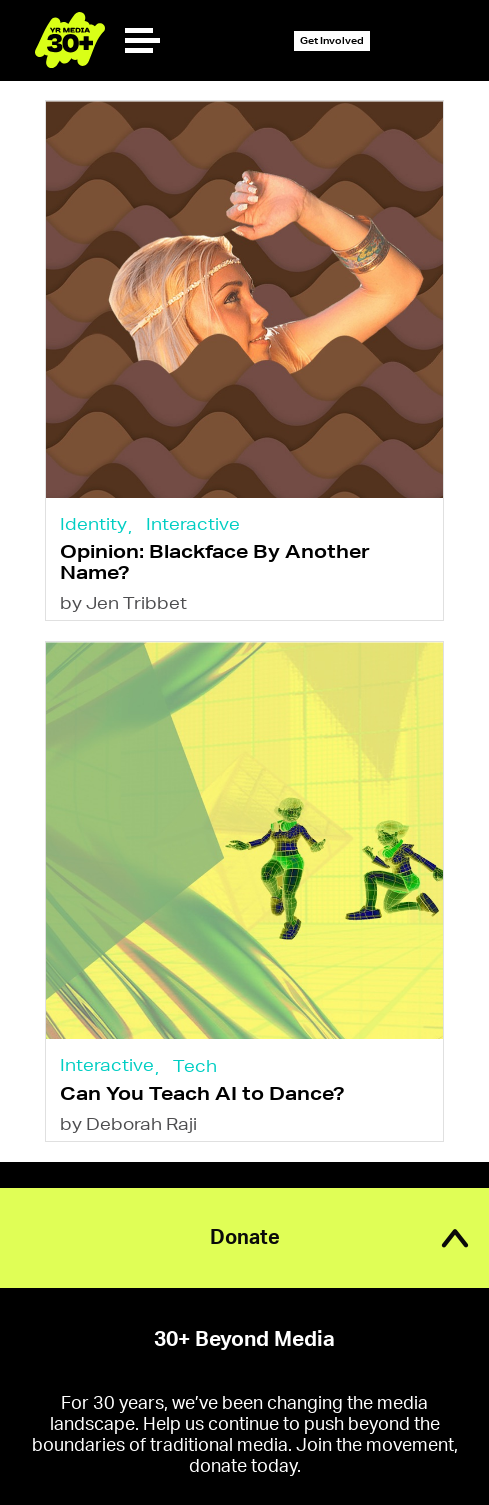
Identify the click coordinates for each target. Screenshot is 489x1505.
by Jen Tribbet (123, 602)
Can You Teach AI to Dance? (202, 1093)
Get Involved (332, 40)
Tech (195, 1065)
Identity (93, 523)
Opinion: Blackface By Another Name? (215, 561)
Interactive (193, 523)
